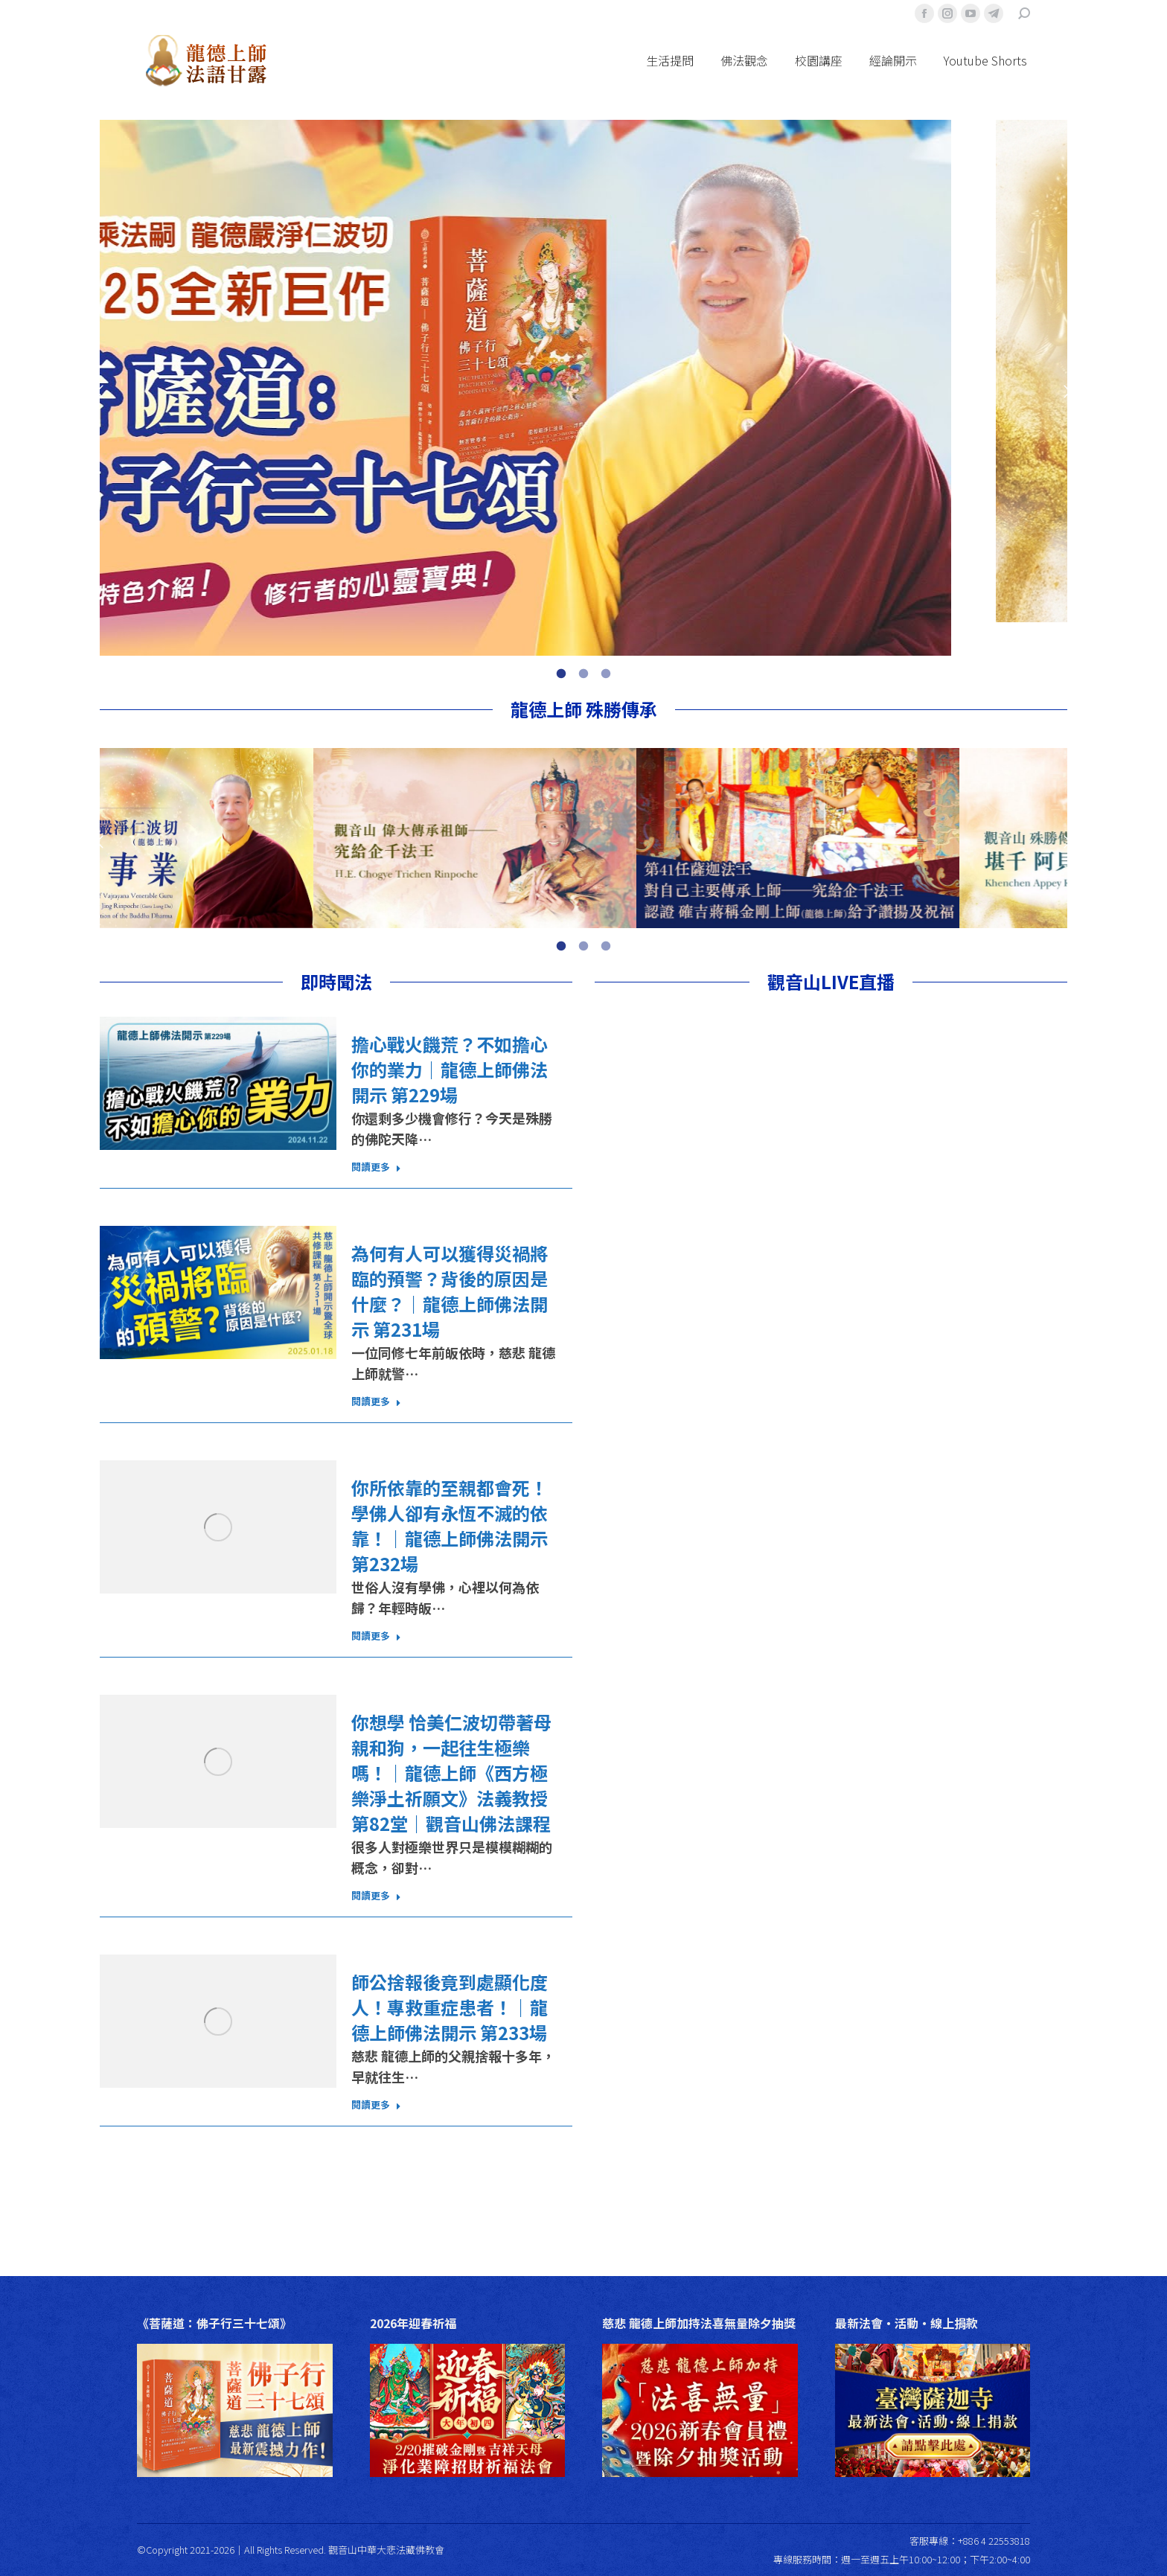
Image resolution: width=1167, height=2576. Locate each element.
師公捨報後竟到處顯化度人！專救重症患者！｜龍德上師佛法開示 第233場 (449, 2007)
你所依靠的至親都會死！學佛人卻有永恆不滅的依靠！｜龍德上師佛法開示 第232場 (449, 1525)
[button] (100, 391)
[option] (583, 388)
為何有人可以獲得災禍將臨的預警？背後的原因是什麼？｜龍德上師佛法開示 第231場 (449, 1291)
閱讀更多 (376, 1167)
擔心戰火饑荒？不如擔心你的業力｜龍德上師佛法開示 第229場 (449, 1070)
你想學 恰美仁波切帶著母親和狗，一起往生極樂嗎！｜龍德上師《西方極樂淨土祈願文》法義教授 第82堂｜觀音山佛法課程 (451, 1773)
